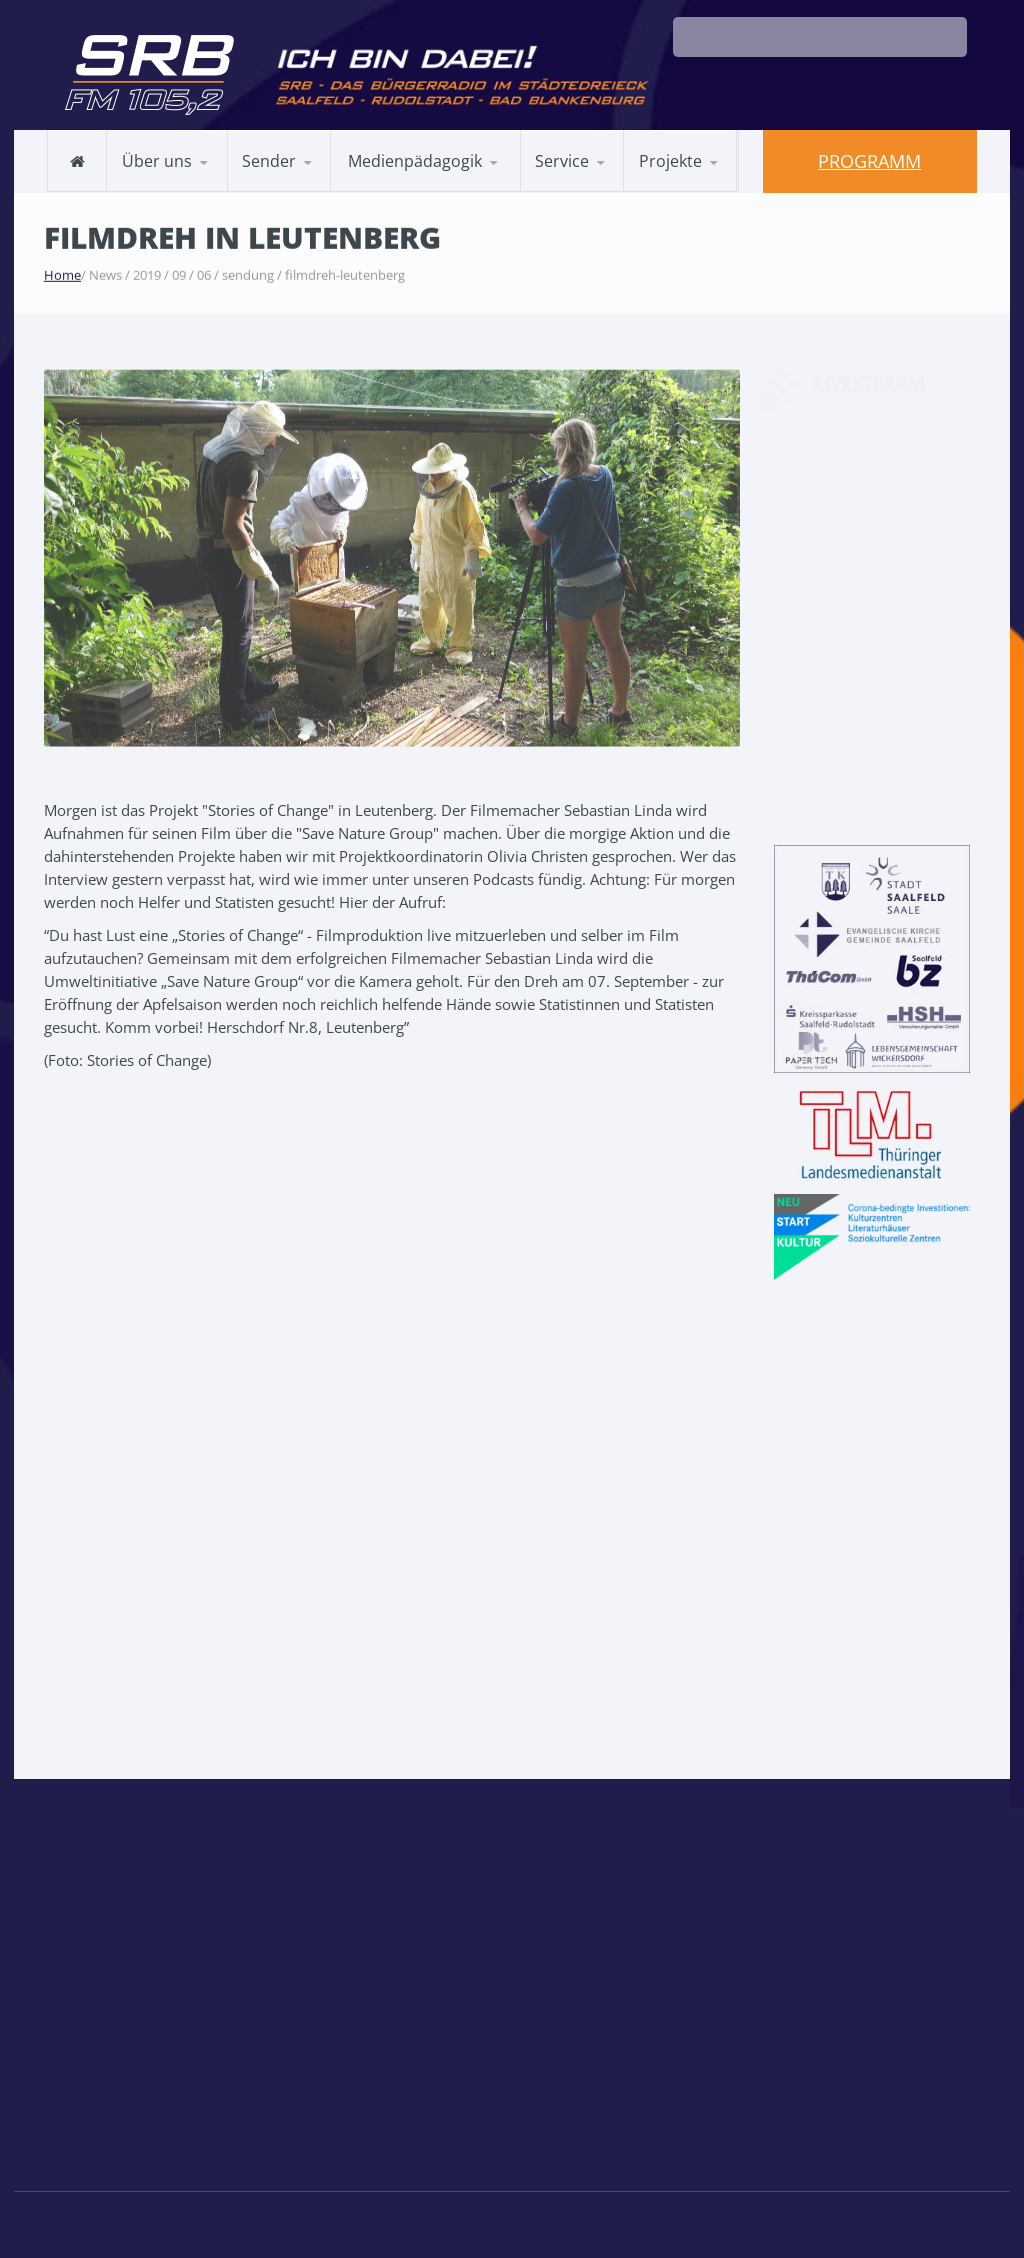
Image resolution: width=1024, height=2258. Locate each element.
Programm (869, 161)
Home (62, 274)
